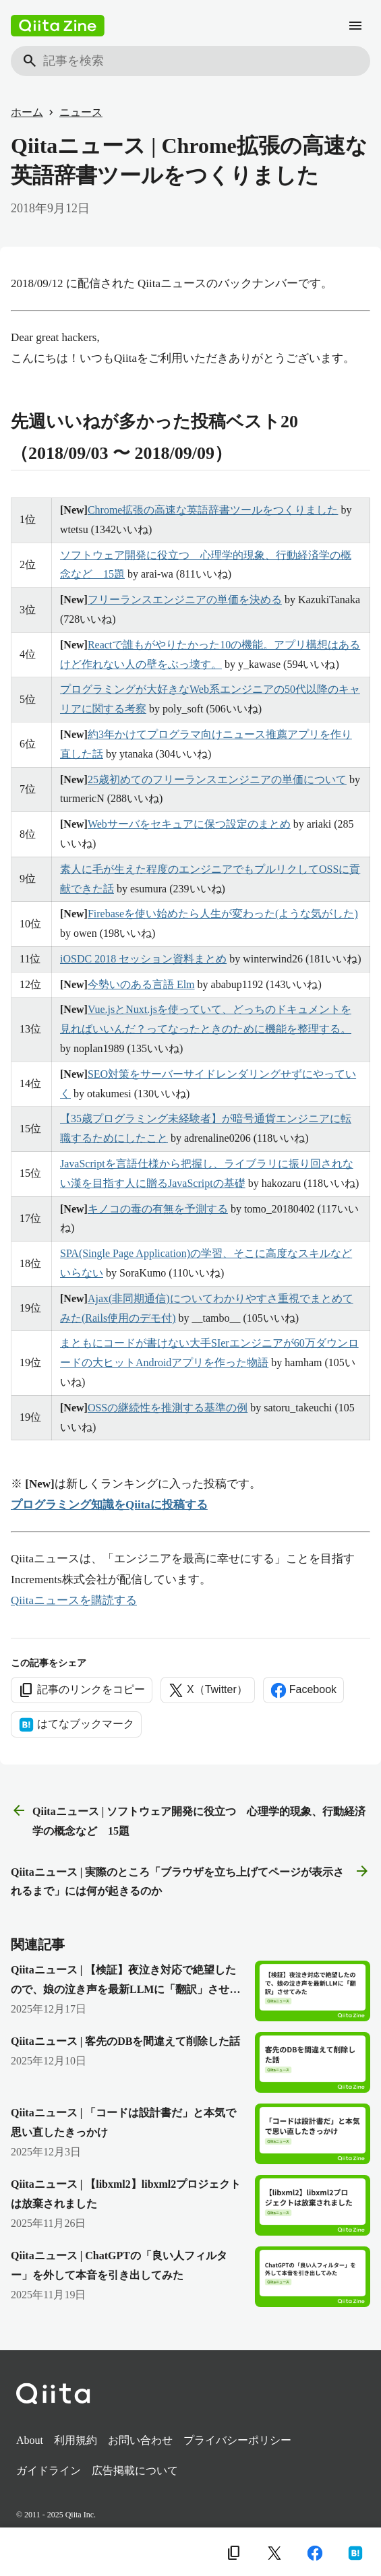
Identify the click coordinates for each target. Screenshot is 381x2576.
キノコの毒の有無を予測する (158, 1209)
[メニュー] (355, 25)
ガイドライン (48, 2470)
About (29, 2440)
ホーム (27, 112)
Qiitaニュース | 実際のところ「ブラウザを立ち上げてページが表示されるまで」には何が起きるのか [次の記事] (190, 1880)
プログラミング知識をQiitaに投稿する (109, 1504)
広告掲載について (135, 2470)
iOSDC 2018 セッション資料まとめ (143, 958)
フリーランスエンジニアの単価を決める (185, 599)
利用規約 (75, 2440)
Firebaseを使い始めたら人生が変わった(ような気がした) (223, 913)
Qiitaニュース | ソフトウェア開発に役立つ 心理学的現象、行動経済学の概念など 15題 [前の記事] (188, 1819)
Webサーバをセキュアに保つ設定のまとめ (189, 824)
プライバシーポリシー (237, 2440)
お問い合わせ (140, 2440)
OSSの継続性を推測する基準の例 (167, 1407)
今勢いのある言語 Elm (141, 984)
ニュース (80, 112)
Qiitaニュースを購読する (74, 1600)
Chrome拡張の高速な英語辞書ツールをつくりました (213, 510)
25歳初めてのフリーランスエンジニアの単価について (217, 779)
